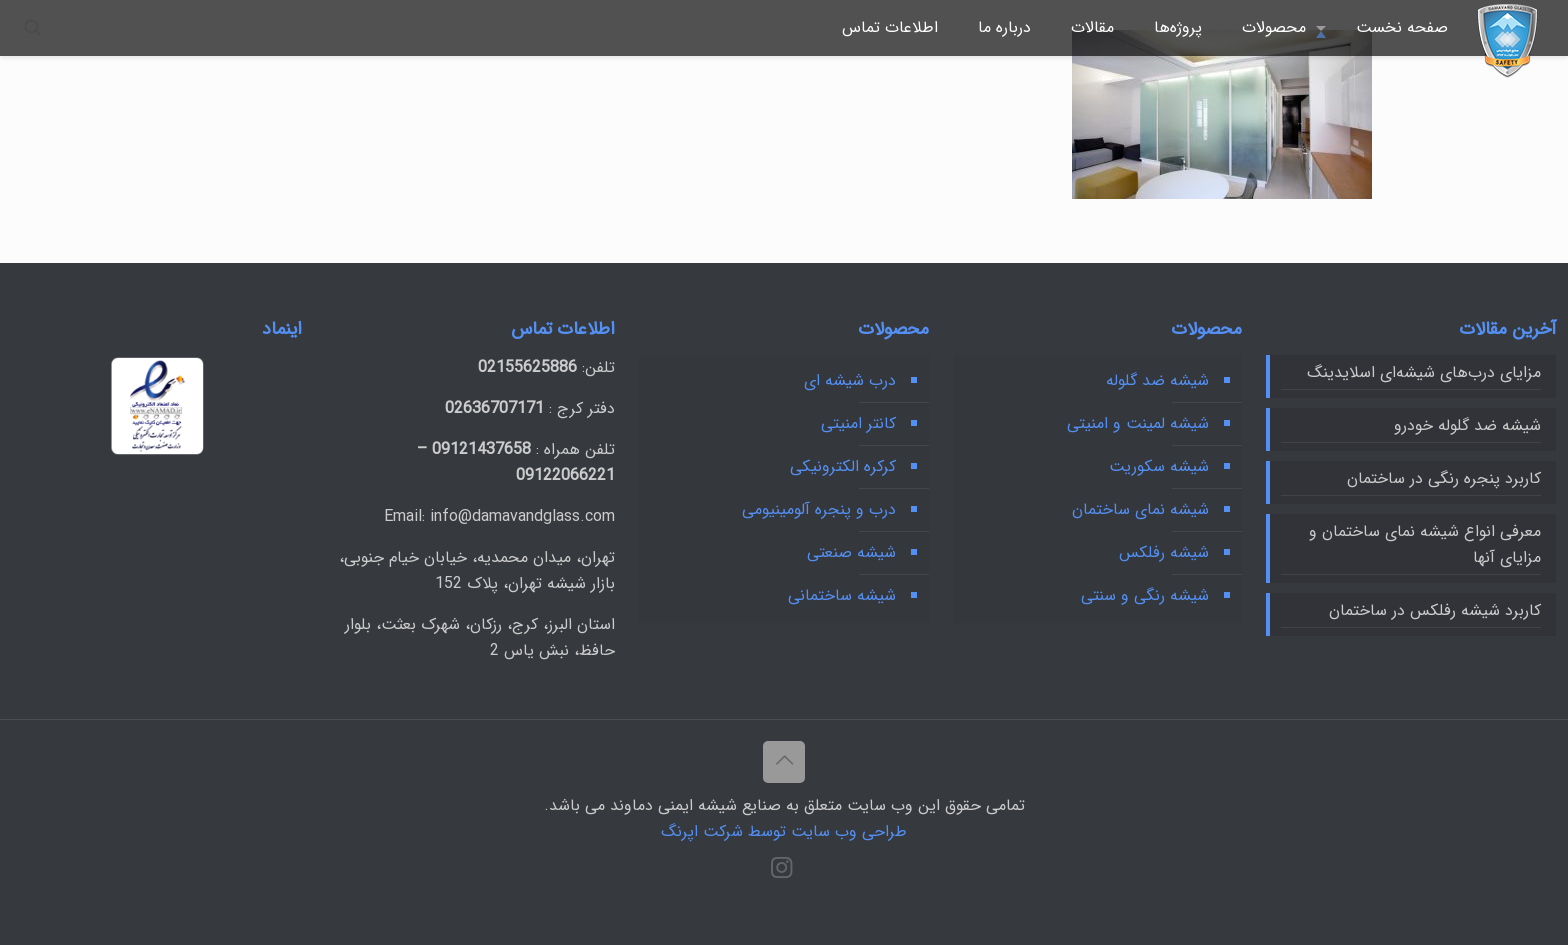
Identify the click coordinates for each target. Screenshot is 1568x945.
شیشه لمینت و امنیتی (1138, 423)
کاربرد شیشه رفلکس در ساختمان (1435, 610)
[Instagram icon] (781, 872)
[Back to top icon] (784, 762)
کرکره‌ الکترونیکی (843, 466)
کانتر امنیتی (858, 423)
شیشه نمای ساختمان (1140, 509)
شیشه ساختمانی (842, 595)
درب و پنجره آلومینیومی (819, 509)
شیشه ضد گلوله (1157, 380)
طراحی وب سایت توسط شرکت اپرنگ (784, 831)
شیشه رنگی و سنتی (1145, 595)
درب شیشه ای (850, 380)
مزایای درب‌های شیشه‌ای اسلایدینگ (1424, 372)
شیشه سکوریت (1159, 466)
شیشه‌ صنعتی (851, 552)
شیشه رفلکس (1164, 552)
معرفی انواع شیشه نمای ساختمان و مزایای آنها (1425, 544)
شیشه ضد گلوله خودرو (1467, 425)
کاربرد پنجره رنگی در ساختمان (1444, 478)
